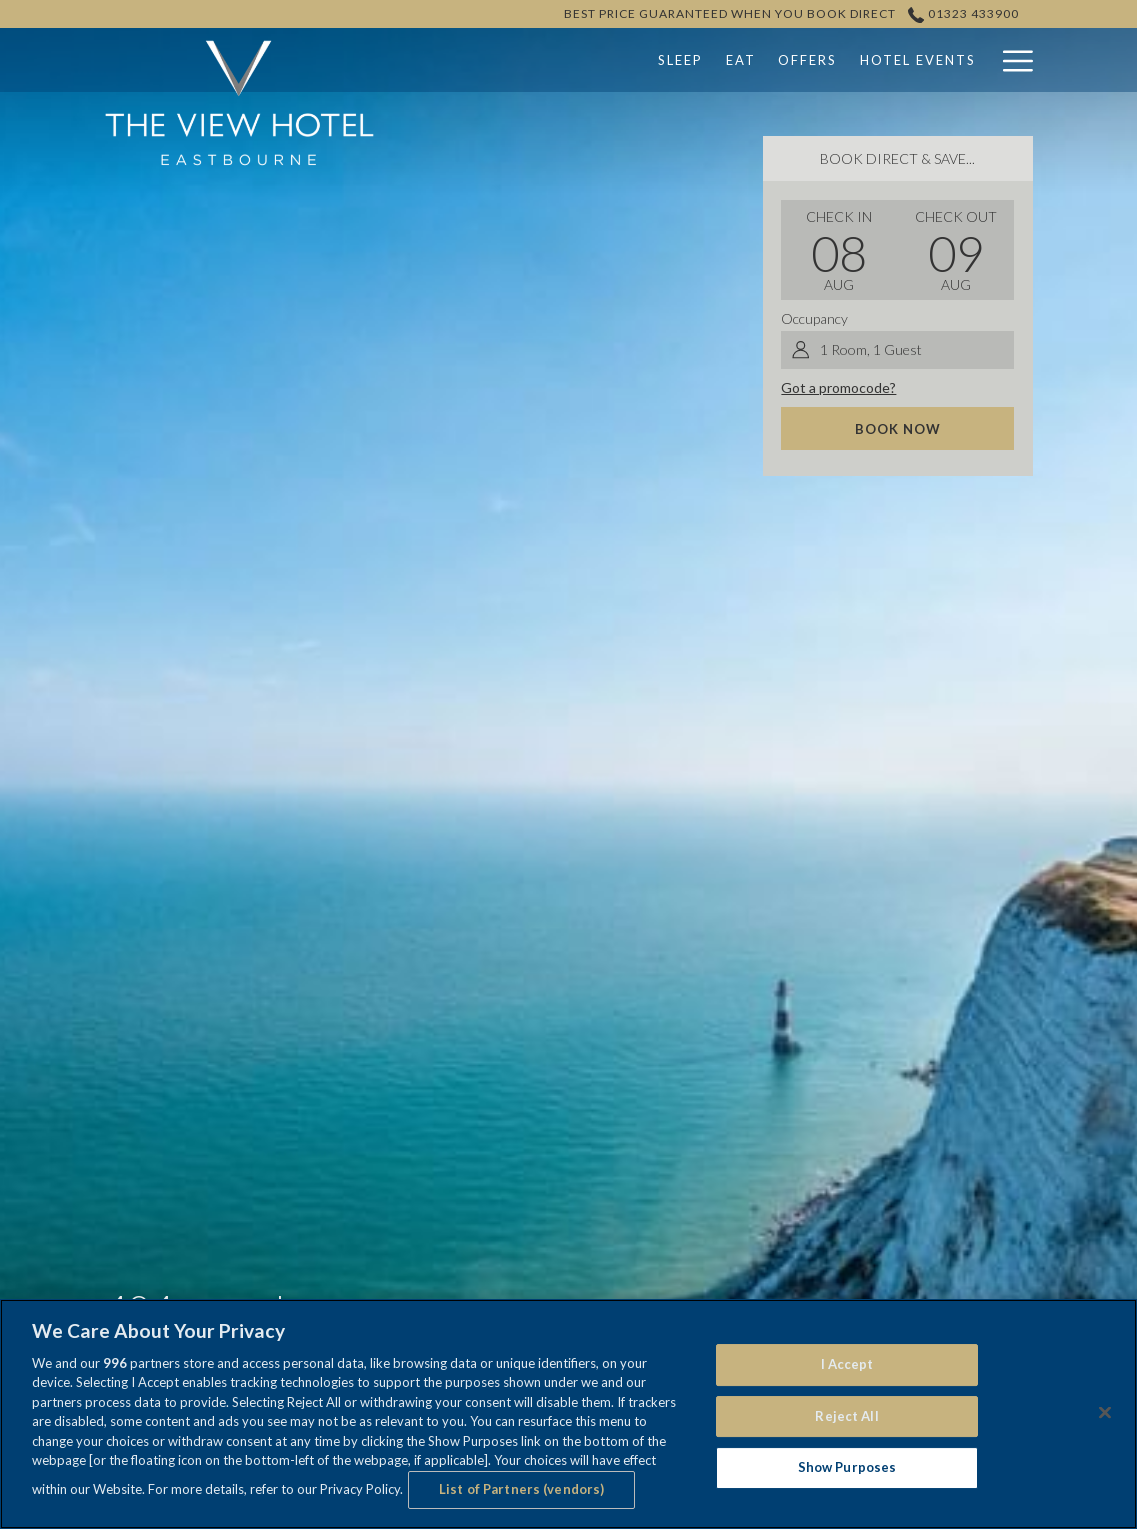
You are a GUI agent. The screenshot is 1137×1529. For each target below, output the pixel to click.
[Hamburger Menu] (1010, 60)
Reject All (846, 1416)
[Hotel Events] (792, 60)
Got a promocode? (838, 387)
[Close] (1105, 1412)
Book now (898, 429)
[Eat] (615, 60)
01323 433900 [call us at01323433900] (964, 13)
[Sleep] (555, 60)
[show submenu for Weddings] (979, 60)
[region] (568, 1414)
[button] (839, 250)
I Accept (847, 1364)
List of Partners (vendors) (521, 1489)
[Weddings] (916, 60)
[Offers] (682, 60)
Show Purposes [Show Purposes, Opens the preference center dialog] (847, 1467)
